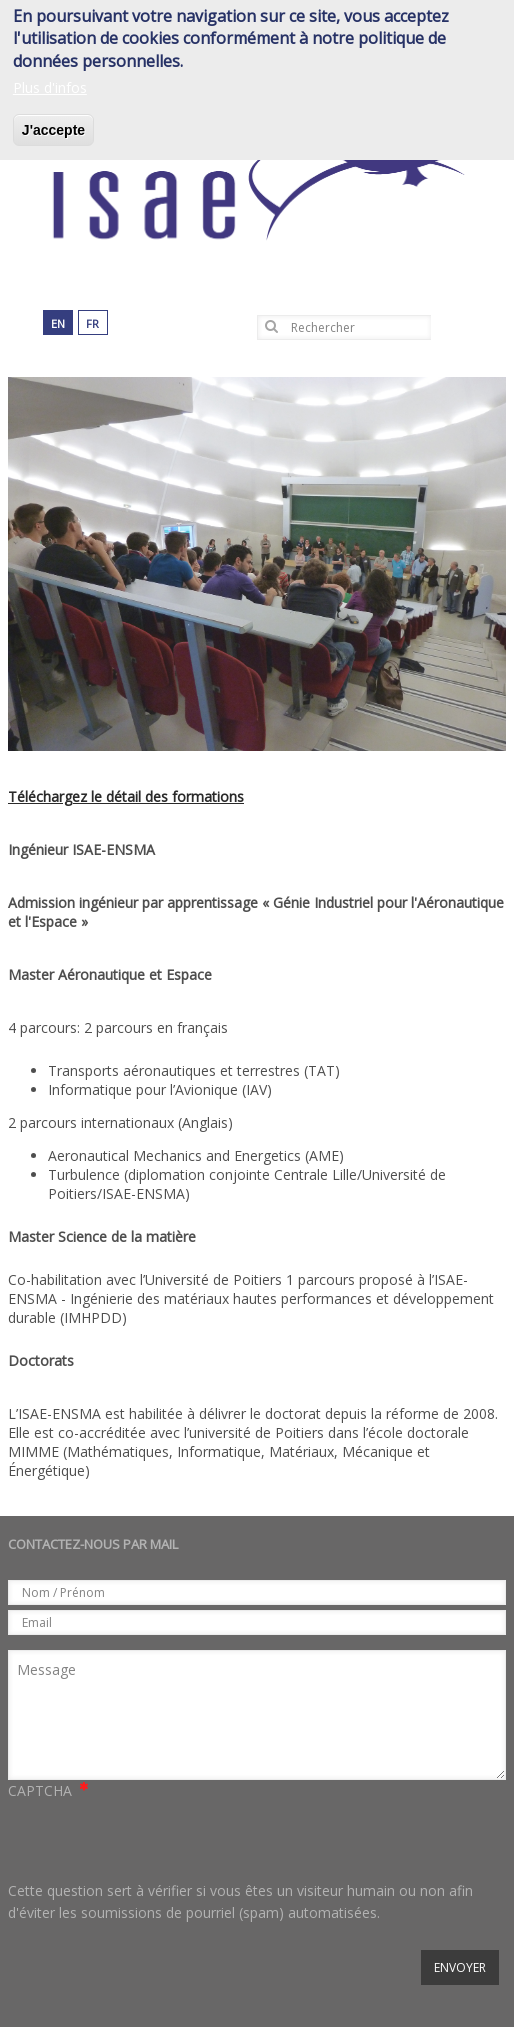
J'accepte (53, 130)
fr (92, 323)
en (58, 323)
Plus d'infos (50, 87)
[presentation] (160, 1841)
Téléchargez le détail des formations (126, 796)
